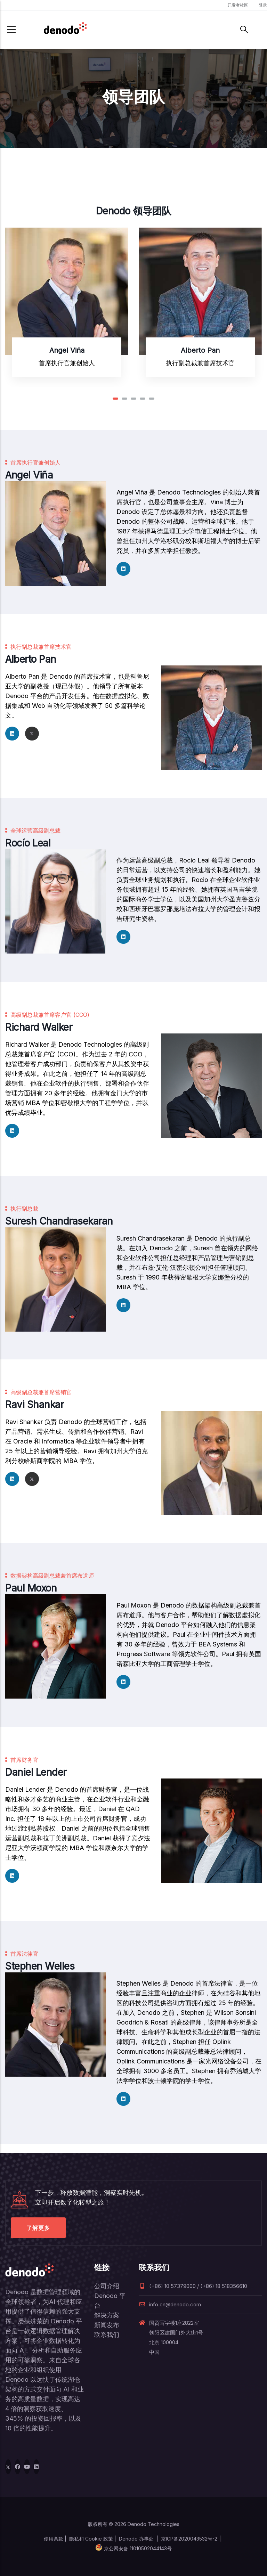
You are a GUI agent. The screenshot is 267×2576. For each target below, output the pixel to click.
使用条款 (53, 2539)
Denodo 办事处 (136, 2539)
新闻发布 (106, 2325)
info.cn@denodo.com (170, 2304)
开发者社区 (237, 5)
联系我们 (106, 2334)
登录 (263, 5)
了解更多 (38, 2227)
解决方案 (106, 2315)
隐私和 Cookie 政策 (91, 2539)
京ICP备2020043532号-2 (189, 2539)
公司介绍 (106, 2286)
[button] (115, 399)
